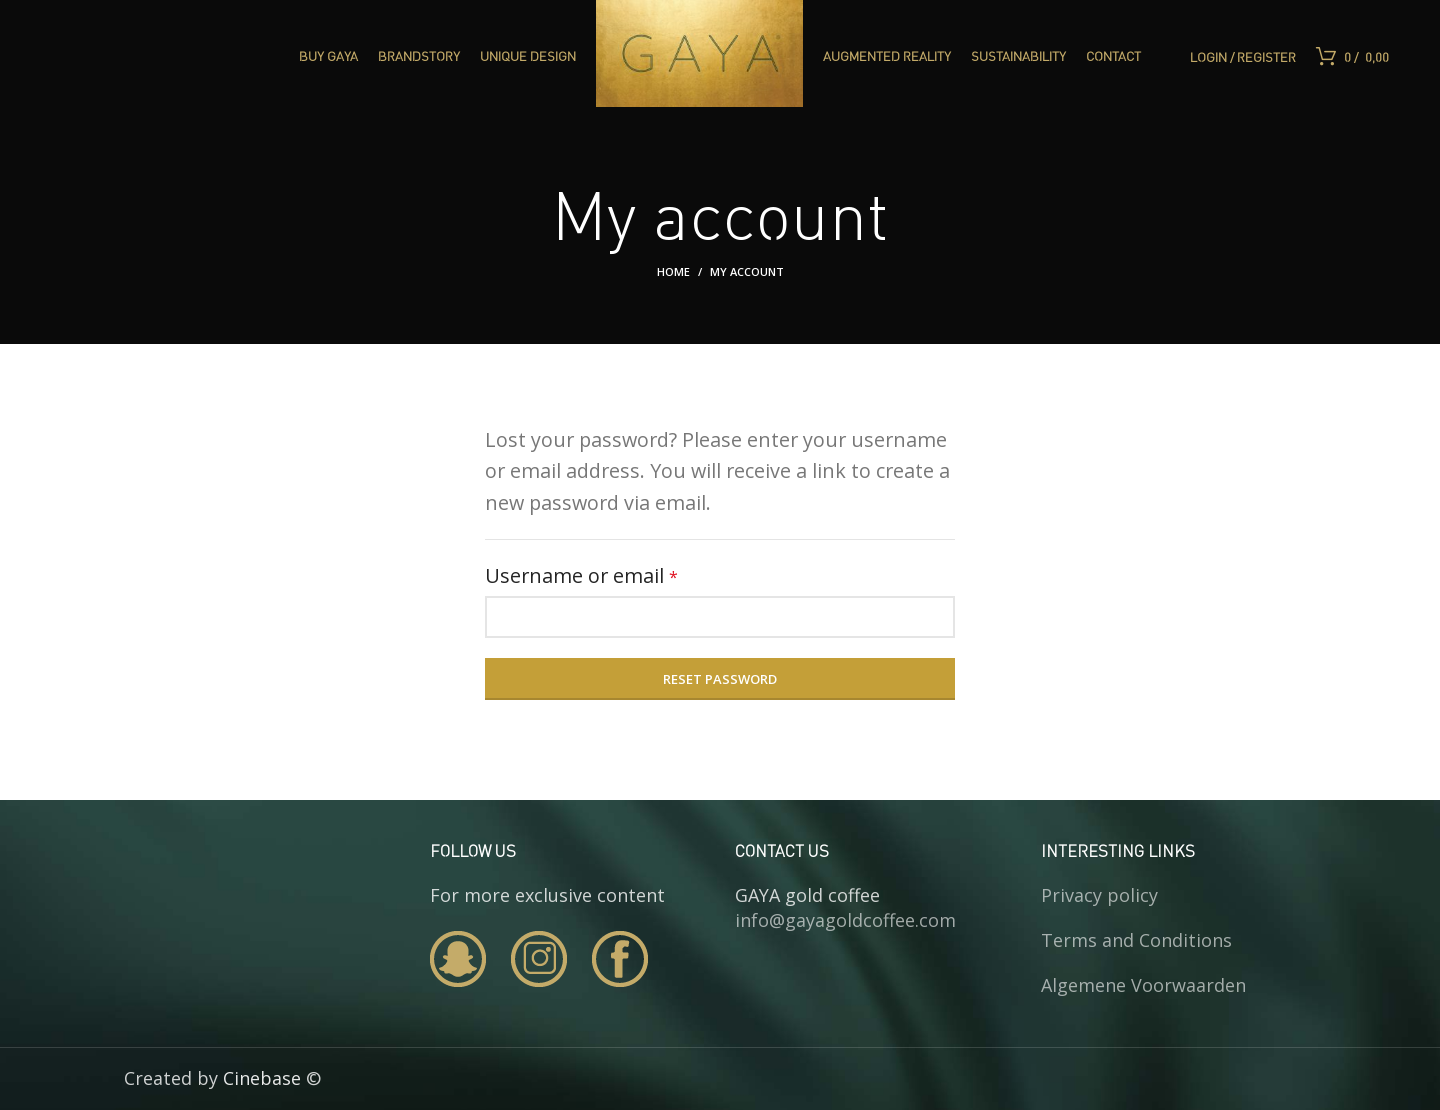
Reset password (720, 679)
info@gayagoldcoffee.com (845, 920)
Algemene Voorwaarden (1143, 985)
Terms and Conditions (1136, 940)
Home (673, 271)
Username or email (623, 574)
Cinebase (262, 1078)
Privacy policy (1099, 895)
